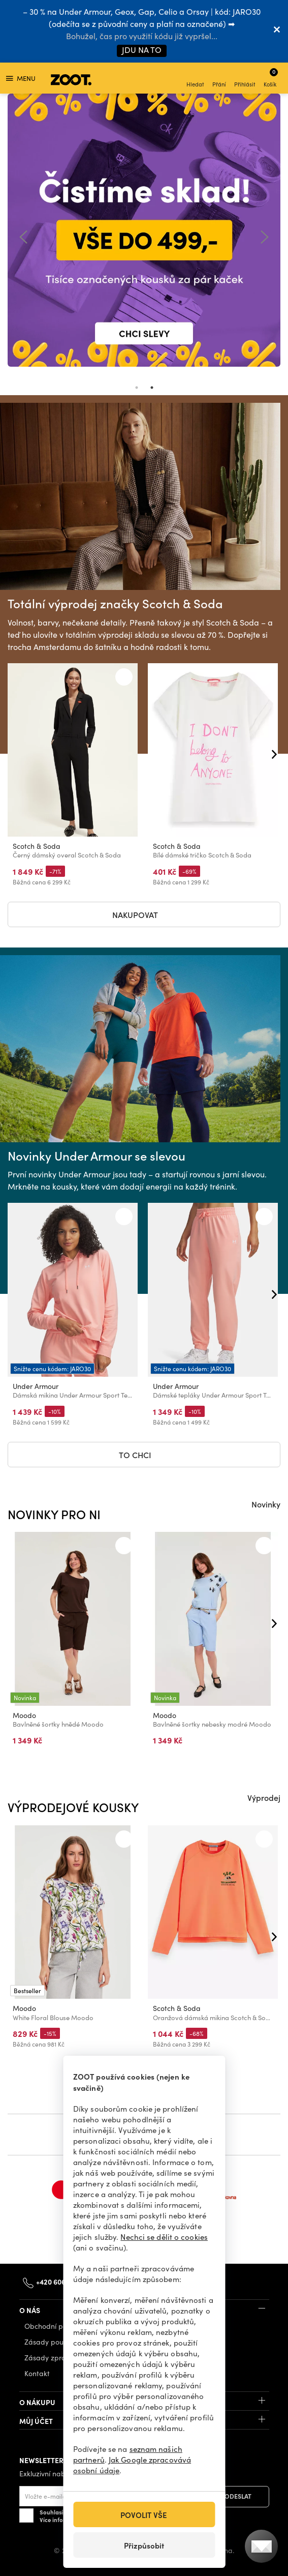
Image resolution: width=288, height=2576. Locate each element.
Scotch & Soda (36, 846)
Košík (271, 77)
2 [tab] (152, 387)
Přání (219, 79)
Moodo (24, 1715)
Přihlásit (244, 79)
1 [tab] (137, 387)
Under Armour (35, 1386)
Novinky (265, 1503)
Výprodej (263, 1797)
